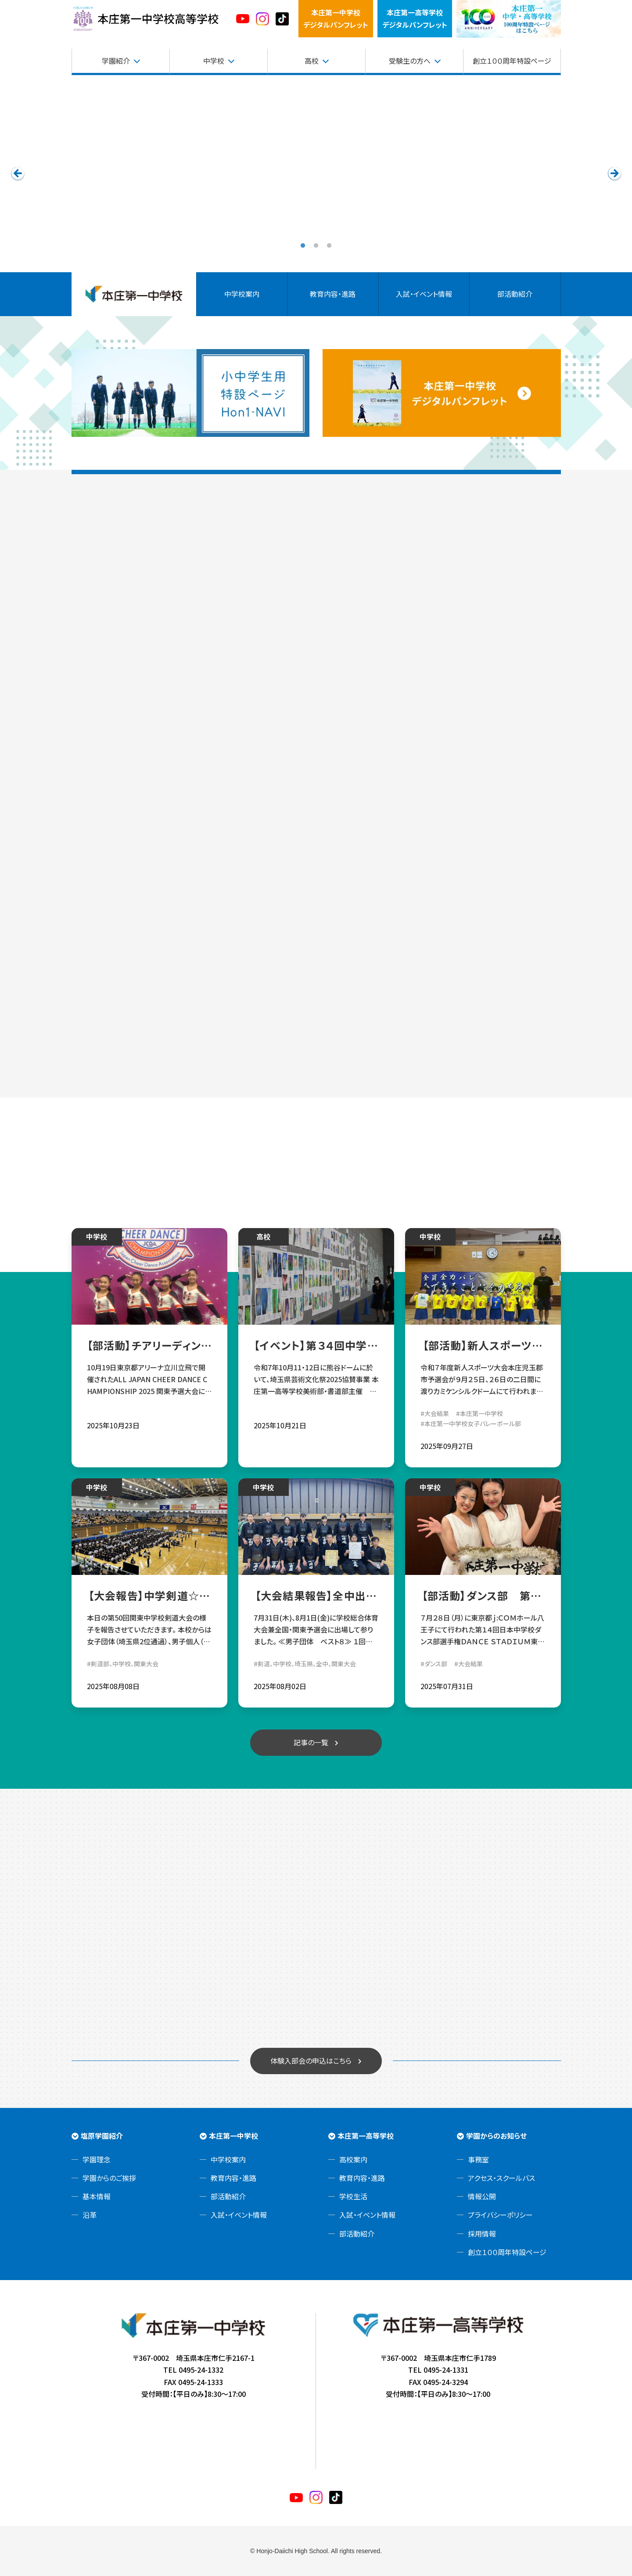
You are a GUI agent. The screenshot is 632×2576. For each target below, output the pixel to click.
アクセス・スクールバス (501, 2177)
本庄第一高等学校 (366, 2135)
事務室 (478, 2159)
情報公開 (482, 2196)
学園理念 (97, 2159)
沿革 (90, 2214)
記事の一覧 (311, 1742)
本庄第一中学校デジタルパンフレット (335, 18)
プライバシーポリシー (500, 2214)
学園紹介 (116, 60)
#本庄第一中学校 (479, 1413)
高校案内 (353, 2159)
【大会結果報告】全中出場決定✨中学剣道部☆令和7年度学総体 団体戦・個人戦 (316, 1595)
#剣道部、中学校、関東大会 (122, 1663)
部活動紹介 (514, 293)
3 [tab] (329, 245)
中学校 (213, 60)
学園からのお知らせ (496, 2135)
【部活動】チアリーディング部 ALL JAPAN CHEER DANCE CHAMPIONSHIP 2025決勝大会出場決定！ (149, 1345)
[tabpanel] (316, 173)
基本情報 (97, 2196)
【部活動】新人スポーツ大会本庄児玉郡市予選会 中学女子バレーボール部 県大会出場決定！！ (482, 1345)
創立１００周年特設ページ (512, 60)
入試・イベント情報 (424, 293)
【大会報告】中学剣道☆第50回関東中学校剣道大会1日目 (149, 1595)
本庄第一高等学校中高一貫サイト (146, 19)
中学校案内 (241, 293)
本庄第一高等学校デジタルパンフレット (414, 18)
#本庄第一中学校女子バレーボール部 (470, 1423)
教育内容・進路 (333, 293)
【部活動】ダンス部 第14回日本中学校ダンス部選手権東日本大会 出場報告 (483, 1595)
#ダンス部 (433, 1663)
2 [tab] (316, 245)
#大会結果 (434, 1413)
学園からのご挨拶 (109, 2177)
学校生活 (353, 2196)
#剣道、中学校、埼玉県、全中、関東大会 (305, 1663)
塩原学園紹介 (102, 2135)
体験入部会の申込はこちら (311, 2060)
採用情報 (482, 2233)
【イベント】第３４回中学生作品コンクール (316, 1345)
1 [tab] (302, 245)
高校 (312, 60)
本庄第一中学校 (233, 2135)
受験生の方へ (410, 60)
